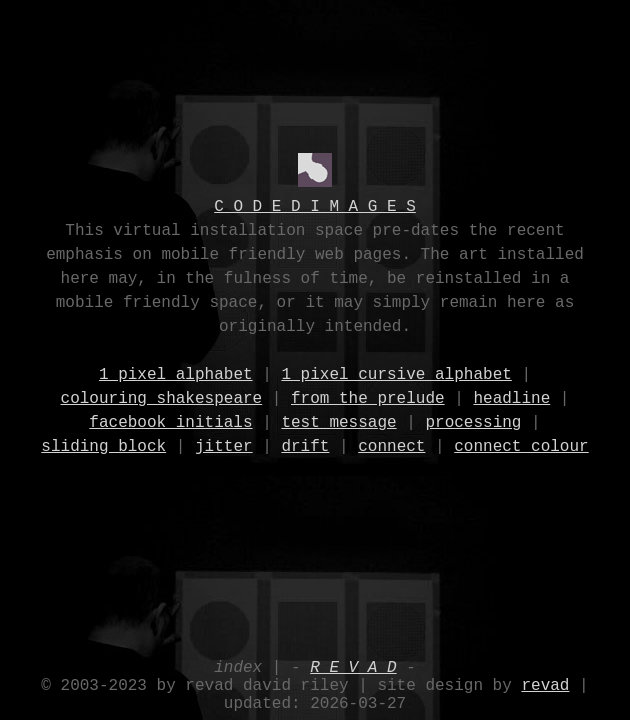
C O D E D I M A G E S (315, 206)
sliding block (103, 446)
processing (473, 422)
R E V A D (353, 658)
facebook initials (170, 422)
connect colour (521, 446)
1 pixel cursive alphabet (396, 374)
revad (545, 680)
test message (338, 422)
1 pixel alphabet (176, 374)
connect (391, 446)
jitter (224, 446)
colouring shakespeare (162, 398)
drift (305, 446)
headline (511, 398)
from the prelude (368, 398)
